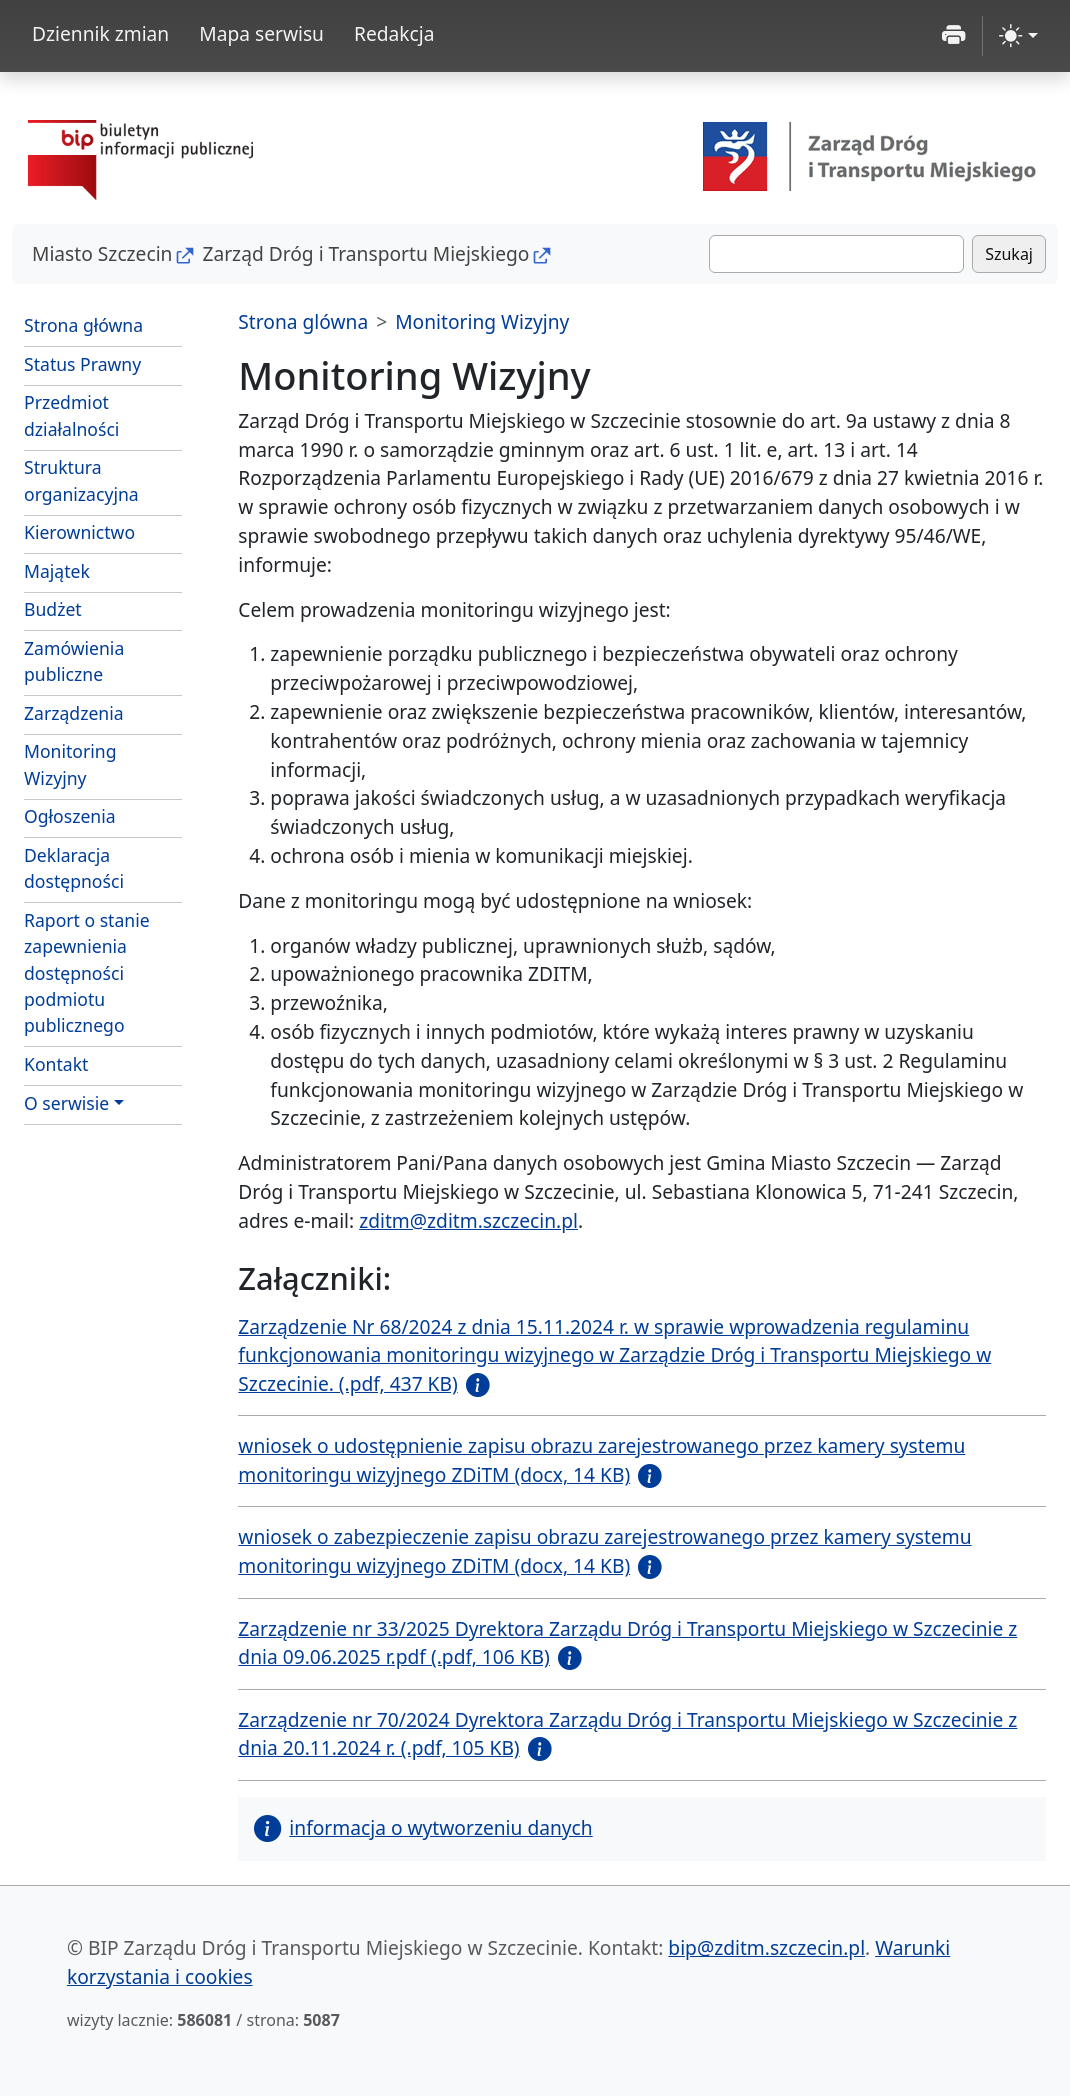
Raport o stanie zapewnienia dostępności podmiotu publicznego (87, 973)
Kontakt (56, 1064)
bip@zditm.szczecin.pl (766, 1947)
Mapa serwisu (261, 33)
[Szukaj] (836, 254)
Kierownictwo (79, 532)
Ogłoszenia (70, 816)
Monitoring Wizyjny (70, 764)
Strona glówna (303, 321)
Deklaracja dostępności (74, 868)
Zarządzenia (74, 713)
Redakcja (394, 33)
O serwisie (66, 1103)
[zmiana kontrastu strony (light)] (1018, 36)
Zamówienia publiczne (74, 661)
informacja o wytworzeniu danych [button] (423, 1827)
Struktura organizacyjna (81, 480)
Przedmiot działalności (71, 415)
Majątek (57, 571)
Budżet (103, 608)
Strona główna (83, 325)
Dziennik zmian (100, 33)
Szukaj (1009, 254)
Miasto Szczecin (102, 253)
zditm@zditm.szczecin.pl (468, 1220)
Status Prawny (82, 364)
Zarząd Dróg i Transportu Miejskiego (365, 253)
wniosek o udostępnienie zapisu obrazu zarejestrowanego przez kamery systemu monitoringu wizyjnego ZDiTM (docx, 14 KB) (601, 1460)
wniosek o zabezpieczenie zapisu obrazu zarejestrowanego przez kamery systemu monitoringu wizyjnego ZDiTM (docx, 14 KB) (604, 1551)
